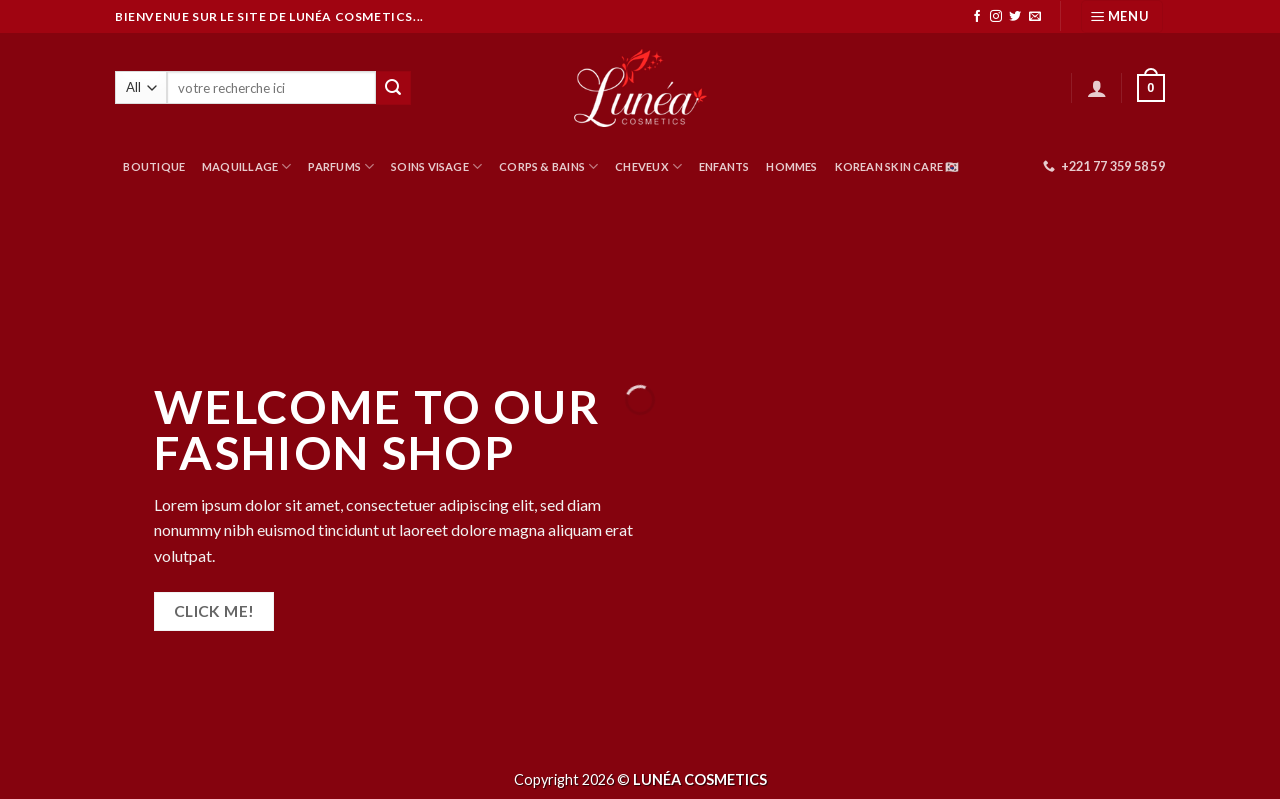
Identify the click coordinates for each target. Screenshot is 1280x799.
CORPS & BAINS (548, 166)
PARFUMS (341, 166)
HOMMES (791, 166)
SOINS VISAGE (436, 166)
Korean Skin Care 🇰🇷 (897, 166)
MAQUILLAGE (247, 166)
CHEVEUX (648, 166)
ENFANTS (724, 166)
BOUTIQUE (154, 166)
